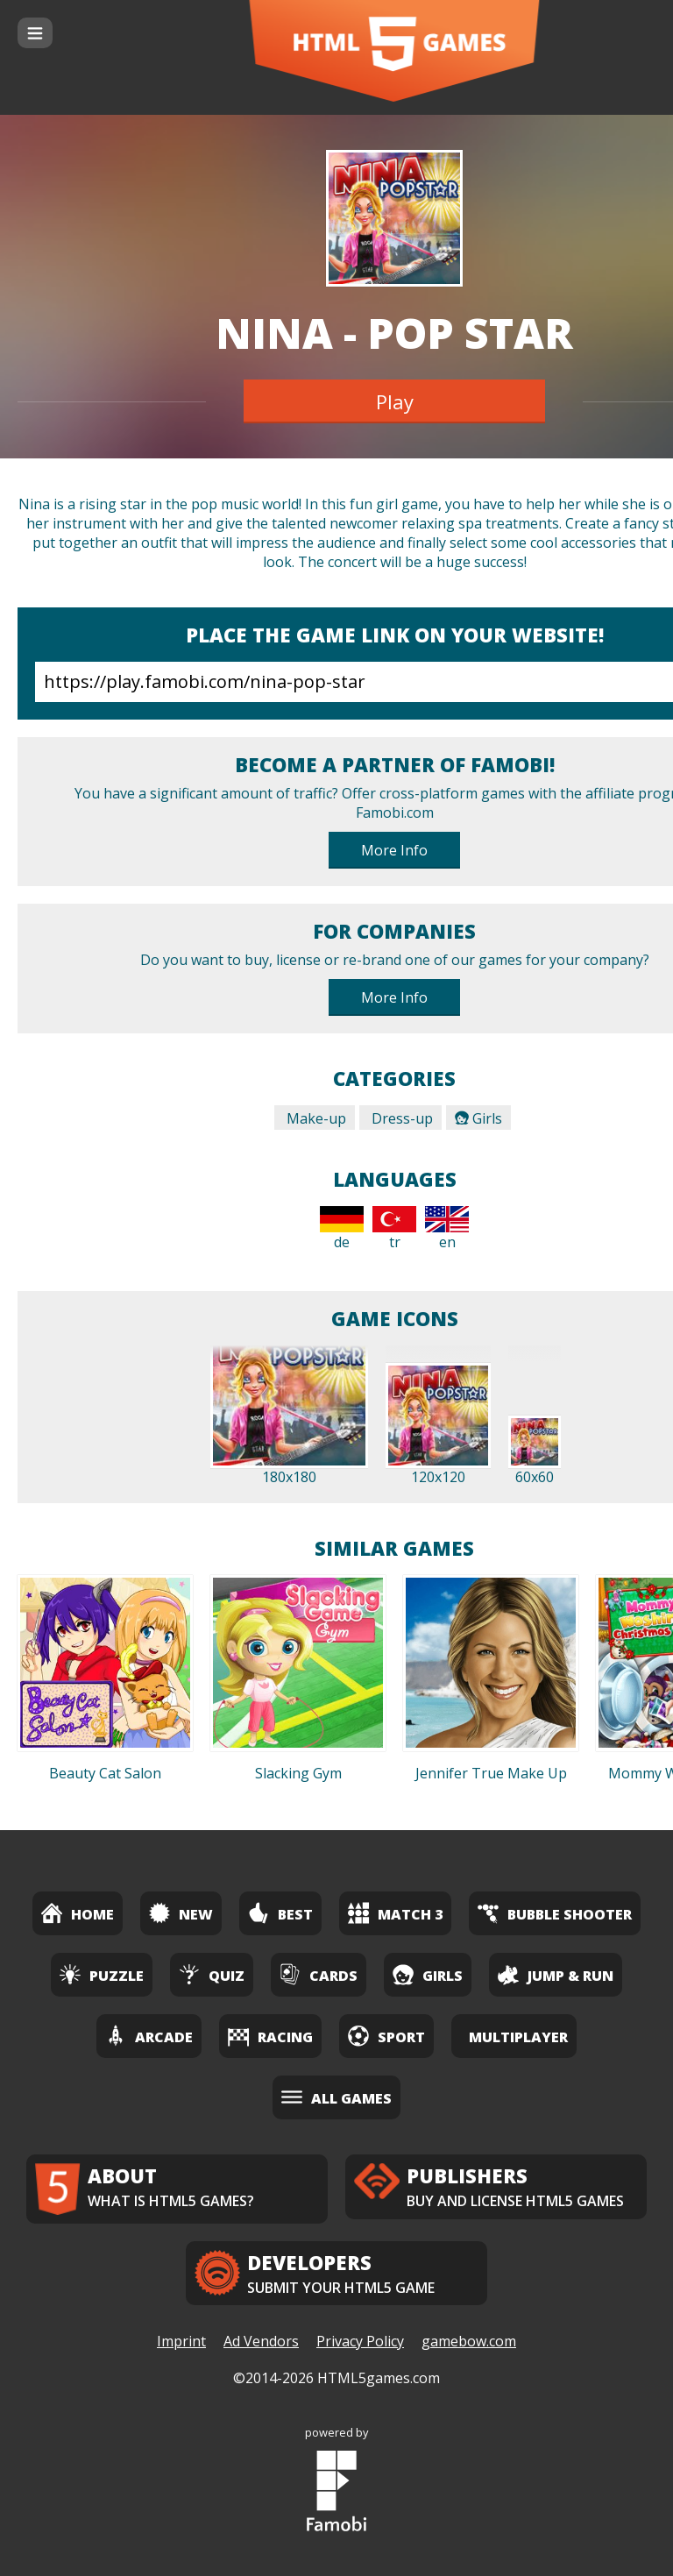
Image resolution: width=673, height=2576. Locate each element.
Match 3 (395, 1913)
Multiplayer (518, 2037)
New (181, 1913)
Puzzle (102, 1974)
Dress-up (400, 1118)
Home (77, 1913)
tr (394, 1229)
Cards (319, 1974)
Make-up (314, 1118)
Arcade (149, 2036)
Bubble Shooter (555, 1913)
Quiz (211, 1974)
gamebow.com (469, 2341)
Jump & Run (555, 1974)
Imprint (181, 2341)
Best (280, 1913)
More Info (394, 850)
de (342, 1229)
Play (395, 401)
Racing (270, 2036)
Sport (386, 2036)
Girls (478, 1118)
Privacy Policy (360, 2341)
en (447, 1229)
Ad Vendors (261, 2341)
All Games (336, 2097)
